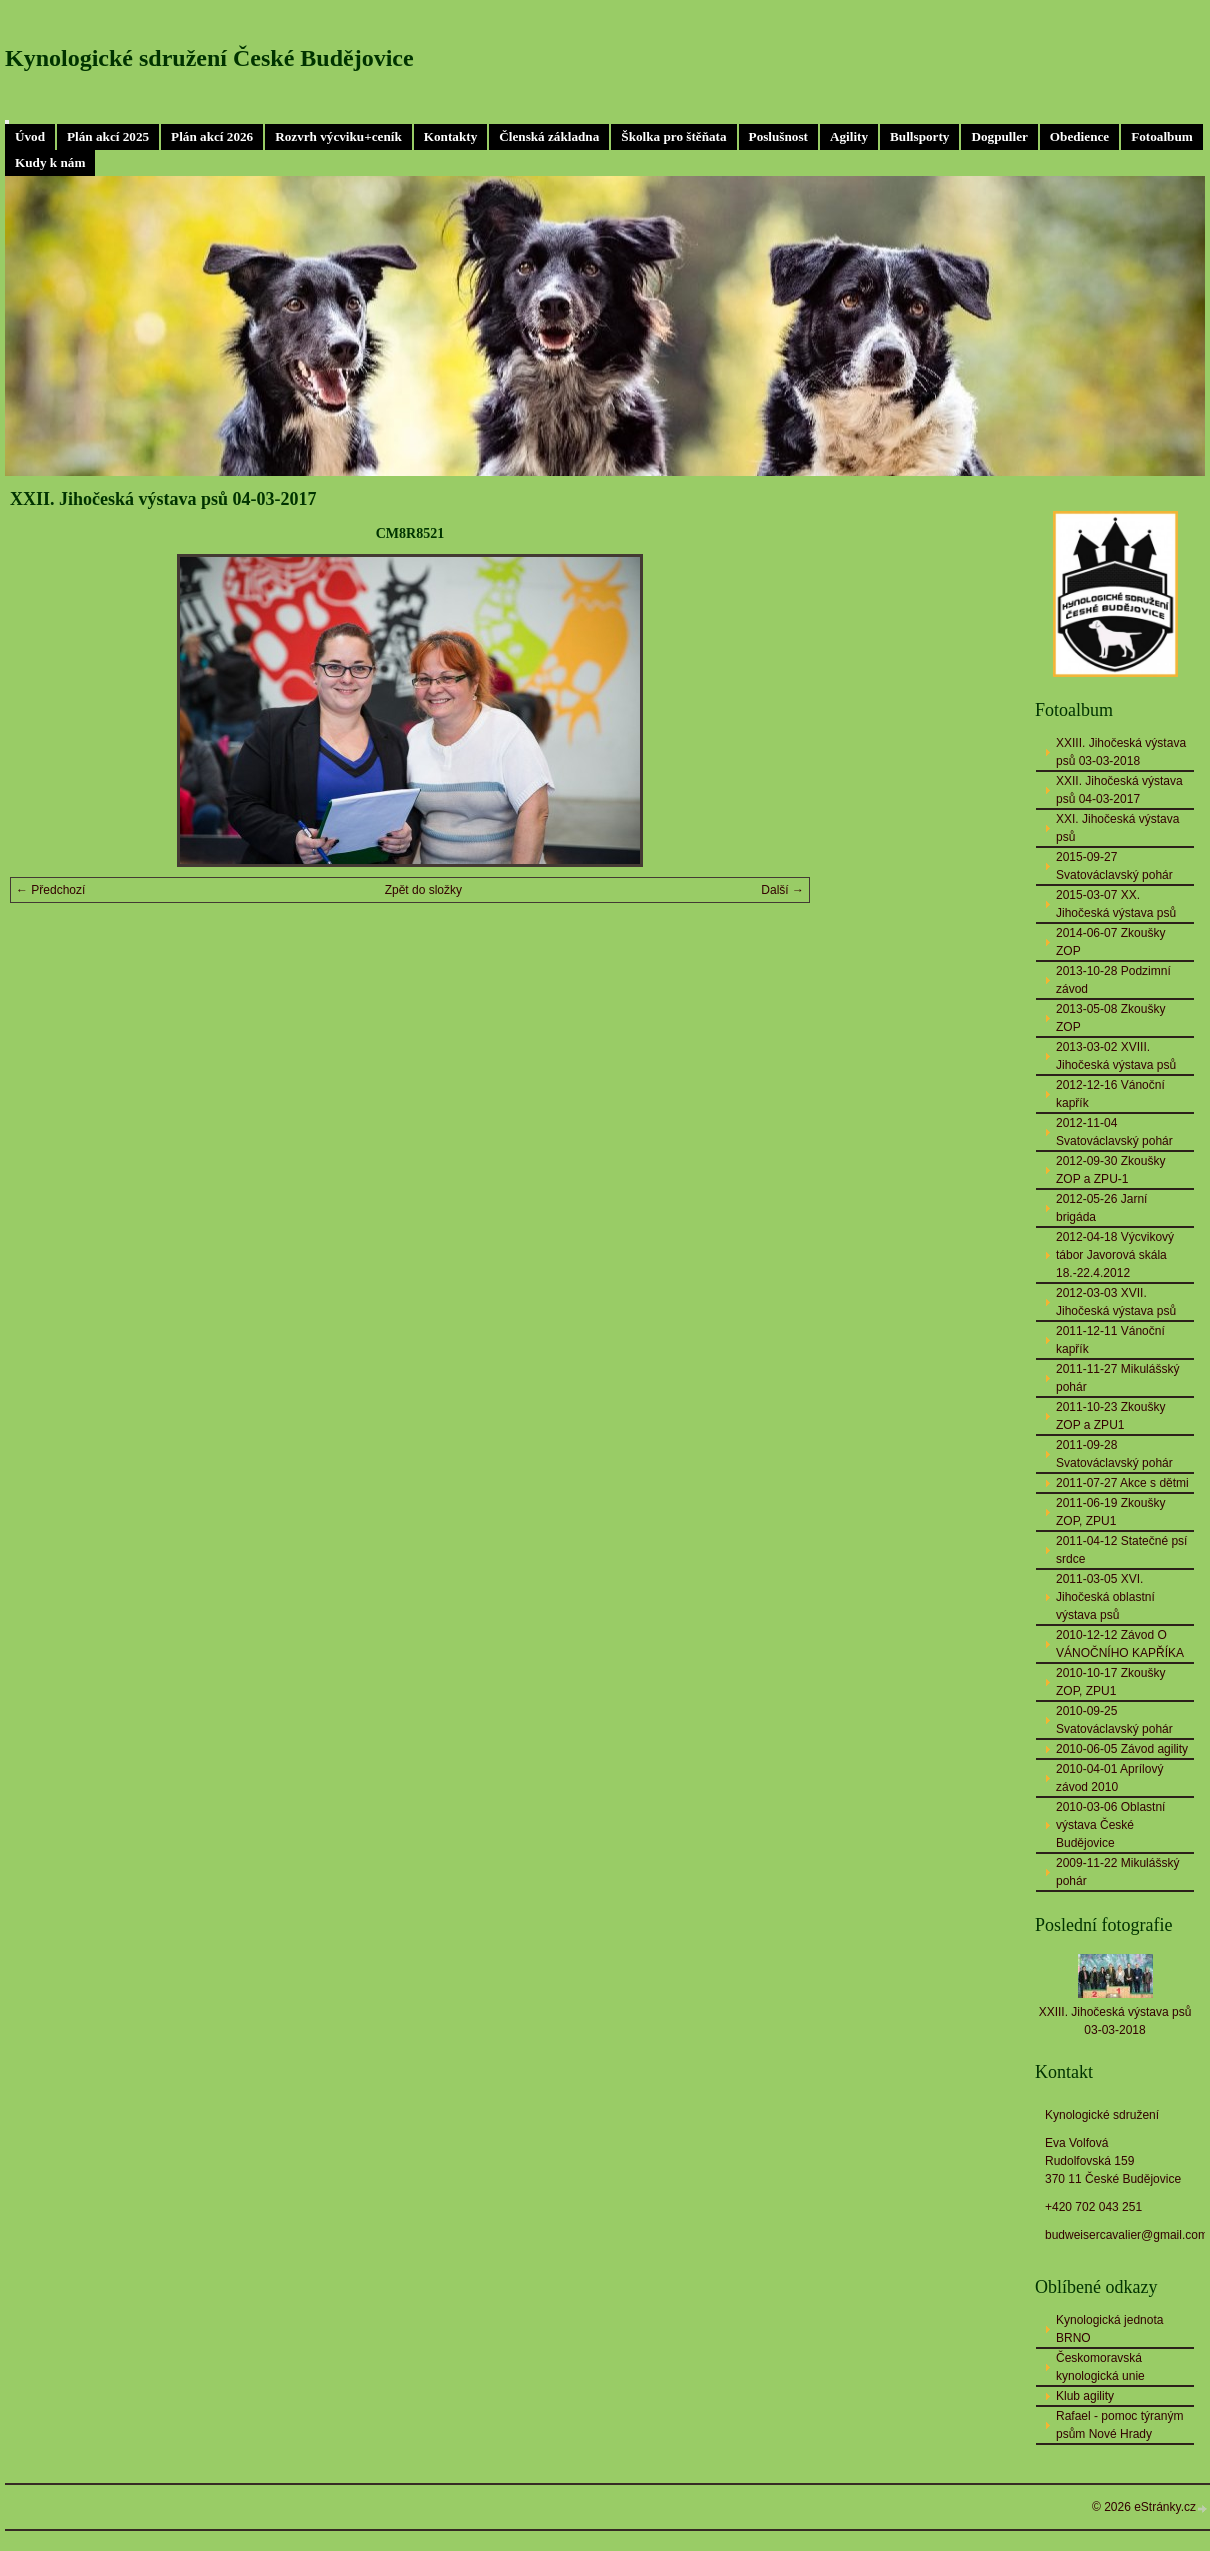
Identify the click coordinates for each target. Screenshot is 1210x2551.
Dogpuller (999, 136)
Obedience (1079, 136)
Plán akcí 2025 (108, 136)
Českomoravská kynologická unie (1100, 2367)
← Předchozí (50, 890)
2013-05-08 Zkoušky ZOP (1110, 1018)
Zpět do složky (423, 890)
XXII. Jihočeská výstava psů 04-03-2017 (1119, 790)
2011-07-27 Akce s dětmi (1122, 1483)
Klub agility (1085, 2396)
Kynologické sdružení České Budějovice (209, 58)
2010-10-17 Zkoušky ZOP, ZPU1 (1110, 1682)
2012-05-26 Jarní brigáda (1101, 1208)
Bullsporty (919, 136)
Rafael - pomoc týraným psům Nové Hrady (1119, 2425)
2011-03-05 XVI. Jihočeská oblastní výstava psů (1105, 1597)
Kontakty (451, 136)
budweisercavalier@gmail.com (1126, 2235)
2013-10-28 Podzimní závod (1113, 980)
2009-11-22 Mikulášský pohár (1117, 1872)
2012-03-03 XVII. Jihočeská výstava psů (1116, 1302)
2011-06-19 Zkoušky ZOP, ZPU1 (1110, 1512)
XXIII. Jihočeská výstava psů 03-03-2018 (1121, 752)
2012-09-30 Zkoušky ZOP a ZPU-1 (1110, 1170)
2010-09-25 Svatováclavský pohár (1114, 1720)
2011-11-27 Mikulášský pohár (1117, 1378)
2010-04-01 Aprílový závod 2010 (1109, 1778)
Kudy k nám (50, 162)
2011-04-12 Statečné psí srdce (1121, 1550)
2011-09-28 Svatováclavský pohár (1114, 1454)
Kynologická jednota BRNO (1109, 2329)
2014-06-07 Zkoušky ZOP (1110, 942)
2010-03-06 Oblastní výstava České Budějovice (1110, 1825)
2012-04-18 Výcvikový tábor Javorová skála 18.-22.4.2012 (1115, 1255)
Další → (782, 890)
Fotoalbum (1162, 136)
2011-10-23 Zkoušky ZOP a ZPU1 (1110, 1416)
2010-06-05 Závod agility (1122, 1749)
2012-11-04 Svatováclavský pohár (1114, 1132)
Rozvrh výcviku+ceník (338, 136)
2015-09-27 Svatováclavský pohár (1114, 866)
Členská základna (549, 136)
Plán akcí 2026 (212, 136)
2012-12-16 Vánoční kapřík (1110, 1094)
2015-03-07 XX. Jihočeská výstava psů (1116, 904)
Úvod (30, 136)
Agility (849, 136)
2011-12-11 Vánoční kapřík (1110, 1340)
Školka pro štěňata (673, 136)
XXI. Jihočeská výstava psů (1117, 828)
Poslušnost (778, 136)
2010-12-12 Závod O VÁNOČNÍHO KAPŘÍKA (1120, 1644)
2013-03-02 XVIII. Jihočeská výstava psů (1116, 1056)
